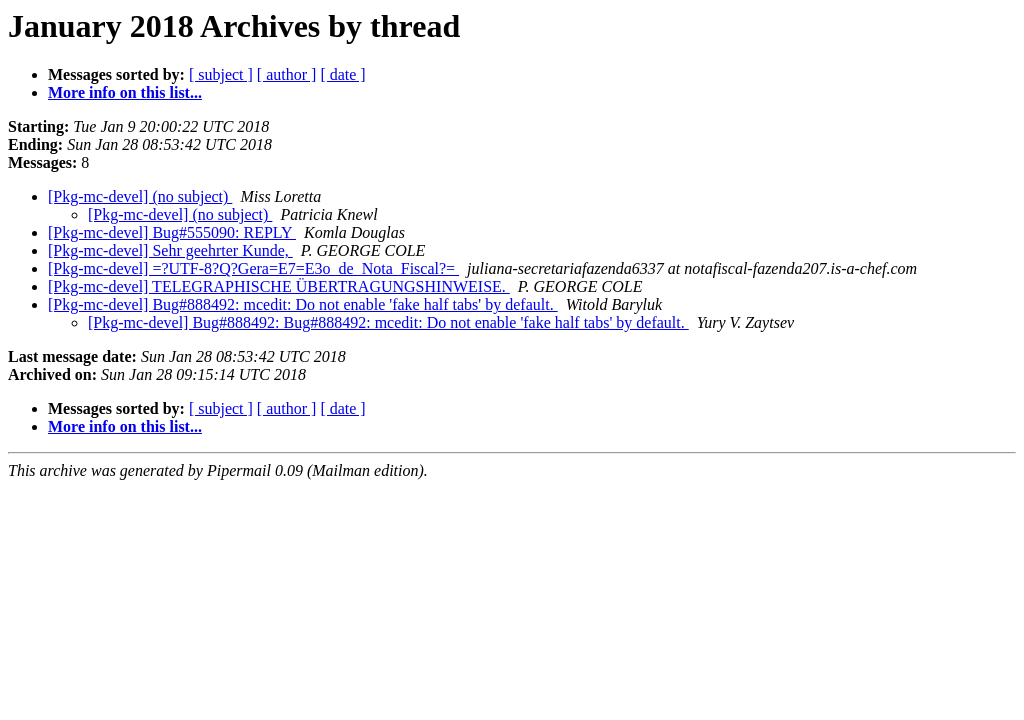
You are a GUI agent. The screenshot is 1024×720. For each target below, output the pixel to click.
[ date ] (342, 74)
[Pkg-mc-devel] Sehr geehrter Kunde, (170, 250)
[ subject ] (221, 74)
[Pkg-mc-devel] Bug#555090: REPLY (172, 232)
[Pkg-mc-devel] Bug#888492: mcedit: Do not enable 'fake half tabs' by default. (303, 304)
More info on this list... (125, 92)
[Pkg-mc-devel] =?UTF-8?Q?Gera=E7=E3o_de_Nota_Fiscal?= (253, 268)
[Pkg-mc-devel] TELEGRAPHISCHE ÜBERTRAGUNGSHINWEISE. (279, 286)
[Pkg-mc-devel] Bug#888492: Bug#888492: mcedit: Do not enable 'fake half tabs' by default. (388, 322)
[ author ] (287, 74)
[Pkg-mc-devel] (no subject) (140, 196)
